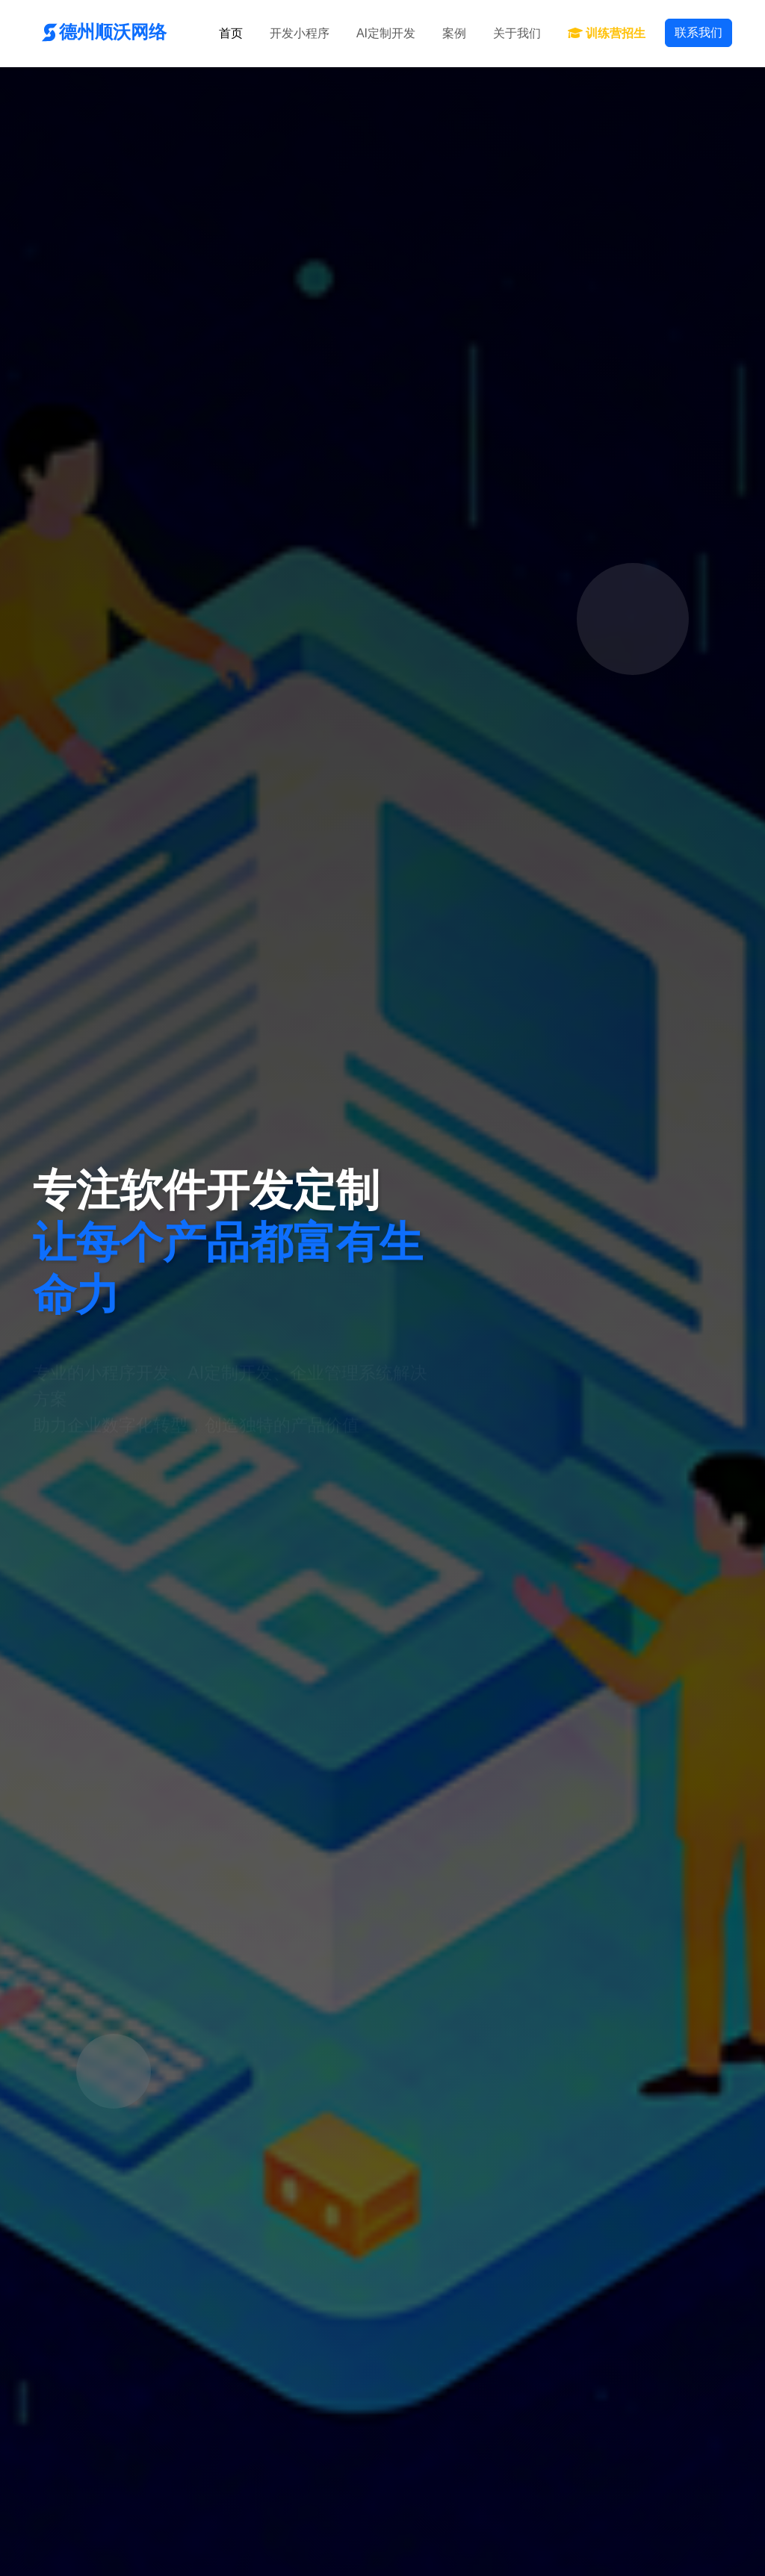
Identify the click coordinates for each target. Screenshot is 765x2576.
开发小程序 (299, 33)
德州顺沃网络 (100, 32)
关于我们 (517, 33)
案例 (454, 33)
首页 (231, 33)
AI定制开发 (385, 33)
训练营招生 (606, 33)
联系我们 (698, 32)
